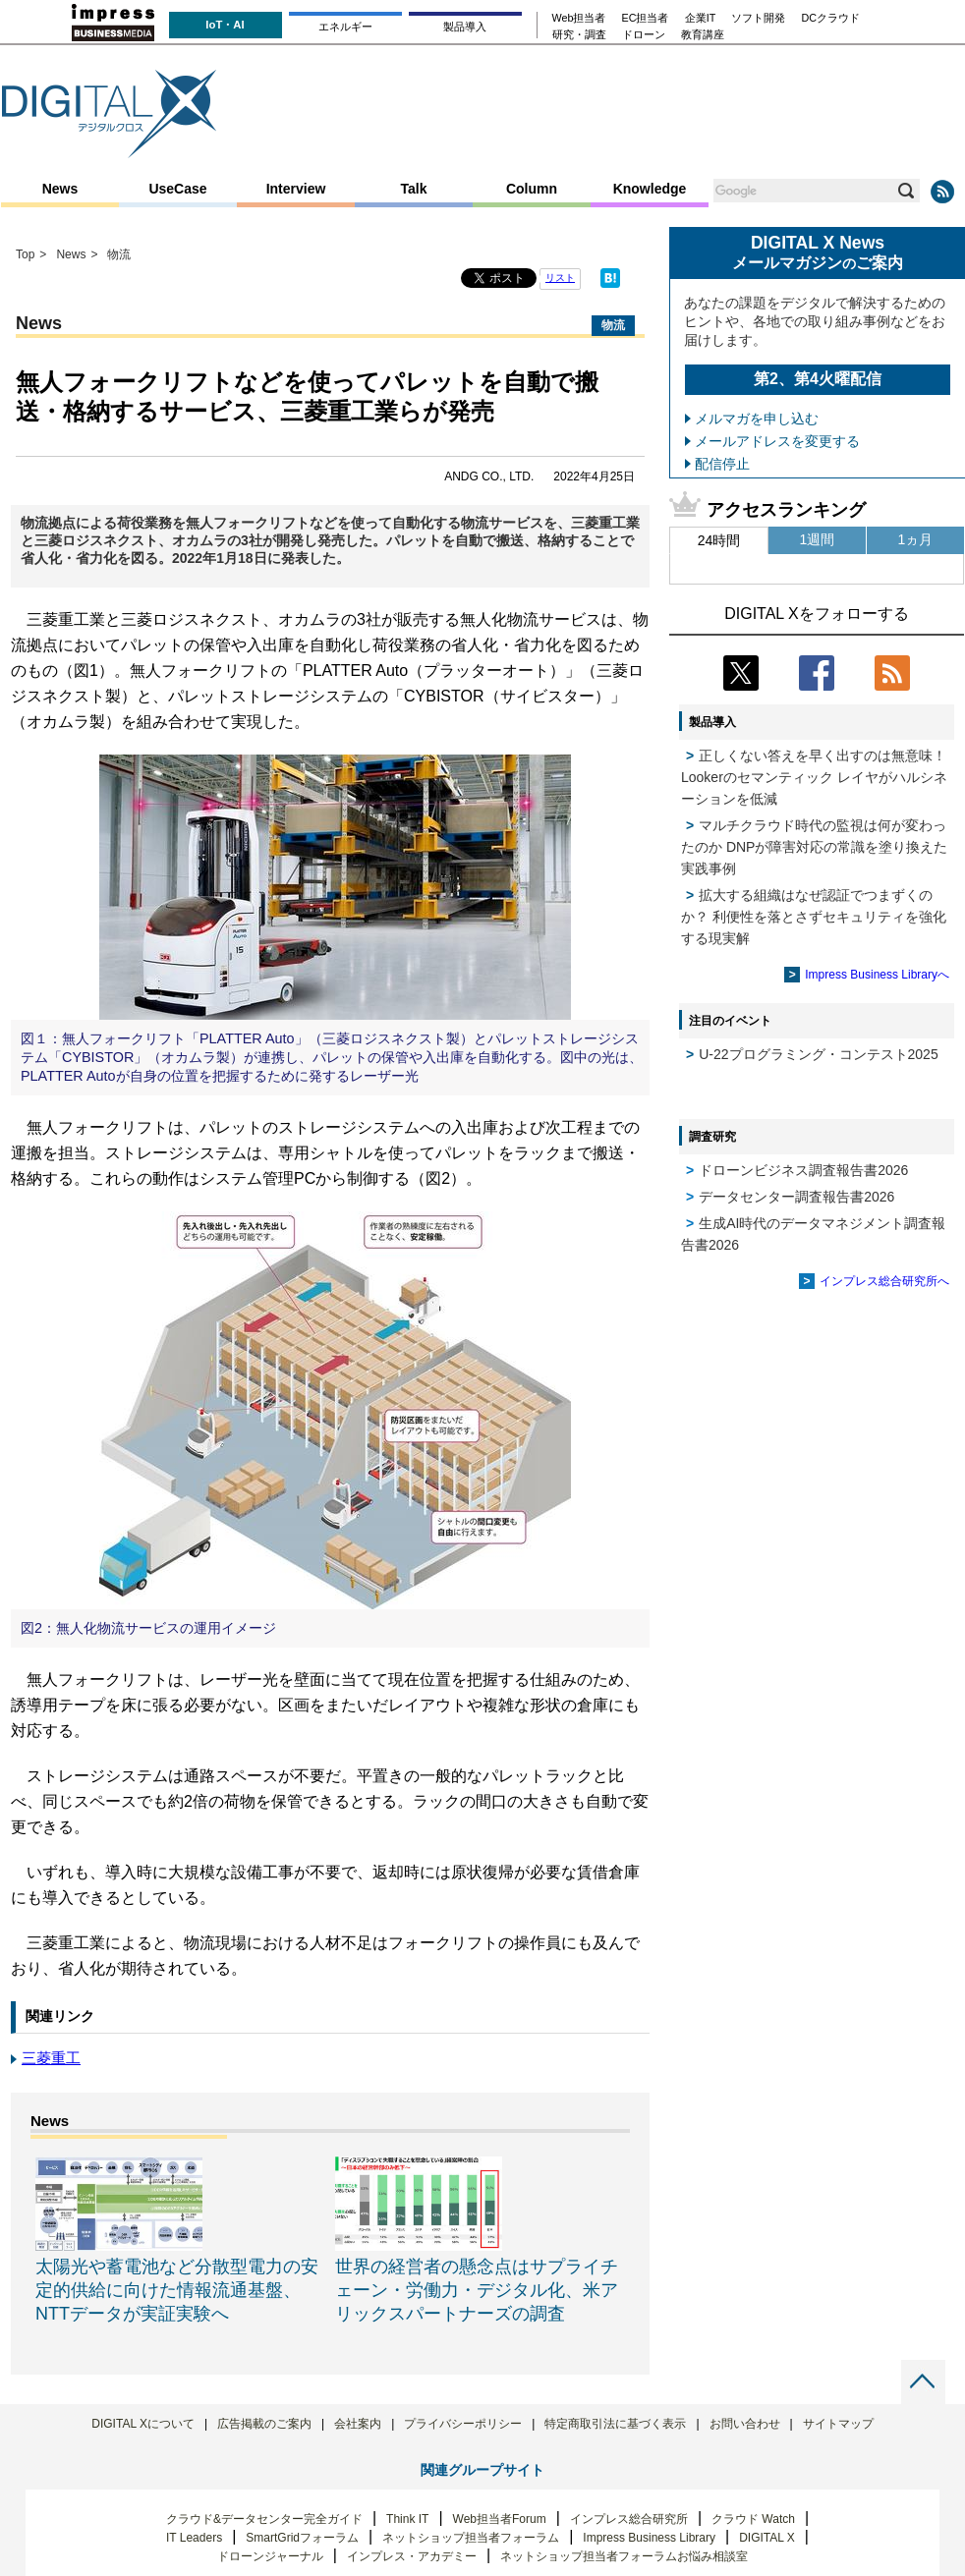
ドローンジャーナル (270, 2556)
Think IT (407, 2519)
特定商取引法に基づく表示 (615, 2424)
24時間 (719, 540)
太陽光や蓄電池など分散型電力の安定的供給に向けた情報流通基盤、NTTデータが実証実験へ (176, 2290)
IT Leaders (194, 2538)
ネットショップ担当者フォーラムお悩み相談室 (624, 2556)
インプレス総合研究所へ (884, 1281)
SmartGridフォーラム (302, 2538)
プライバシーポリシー (463, 2424)
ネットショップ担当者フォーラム (470, 2538)
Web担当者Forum (499, 2519)
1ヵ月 (916, 539)
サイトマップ (838, 2424)
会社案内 (357, 2424)
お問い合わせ (745, 2424)
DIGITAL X (767, 2538)
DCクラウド (830, 18)
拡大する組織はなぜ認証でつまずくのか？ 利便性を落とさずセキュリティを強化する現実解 (813, 916)
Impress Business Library (649, 2538)
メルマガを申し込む (757, 418)
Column (531, 188)
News (60, 188)
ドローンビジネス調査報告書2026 (803, 1170)
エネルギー (345, 26)
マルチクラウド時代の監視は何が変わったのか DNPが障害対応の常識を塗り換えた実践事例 (814, 846)
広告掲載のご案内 (264, 2424)
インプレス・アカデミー (412, 2556)
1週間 (817, 539)
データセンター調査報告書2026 (796, 1196)
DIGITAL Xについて (143, 2424)
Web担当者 (579, 18)
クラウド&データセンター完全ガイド (264, 2519)
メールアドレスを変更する (777, 441)
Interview (296, 188)
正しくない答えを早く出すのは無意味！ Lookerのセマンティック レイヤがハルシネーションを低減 (814, 777)
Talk (414, 188)
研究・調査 (579, 34)
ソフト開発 (758, 18)
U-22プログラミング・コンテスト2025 (818, 1054)
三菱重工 (51, 2057)
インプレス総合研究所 (629, 2519)
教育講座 (702, 34)
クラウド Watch (753, 2519)
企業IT (700, 18)
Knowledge (650, 188)
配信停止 (722, 464)
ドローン (643, 34)
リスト (560, 277)
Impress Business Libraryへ (877, 974)
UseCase (177, 188)
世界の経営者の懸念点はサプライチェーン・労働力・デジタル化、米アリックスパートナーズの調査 (476, 2290)
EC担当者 (645, 18)
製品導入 (464, 26)
